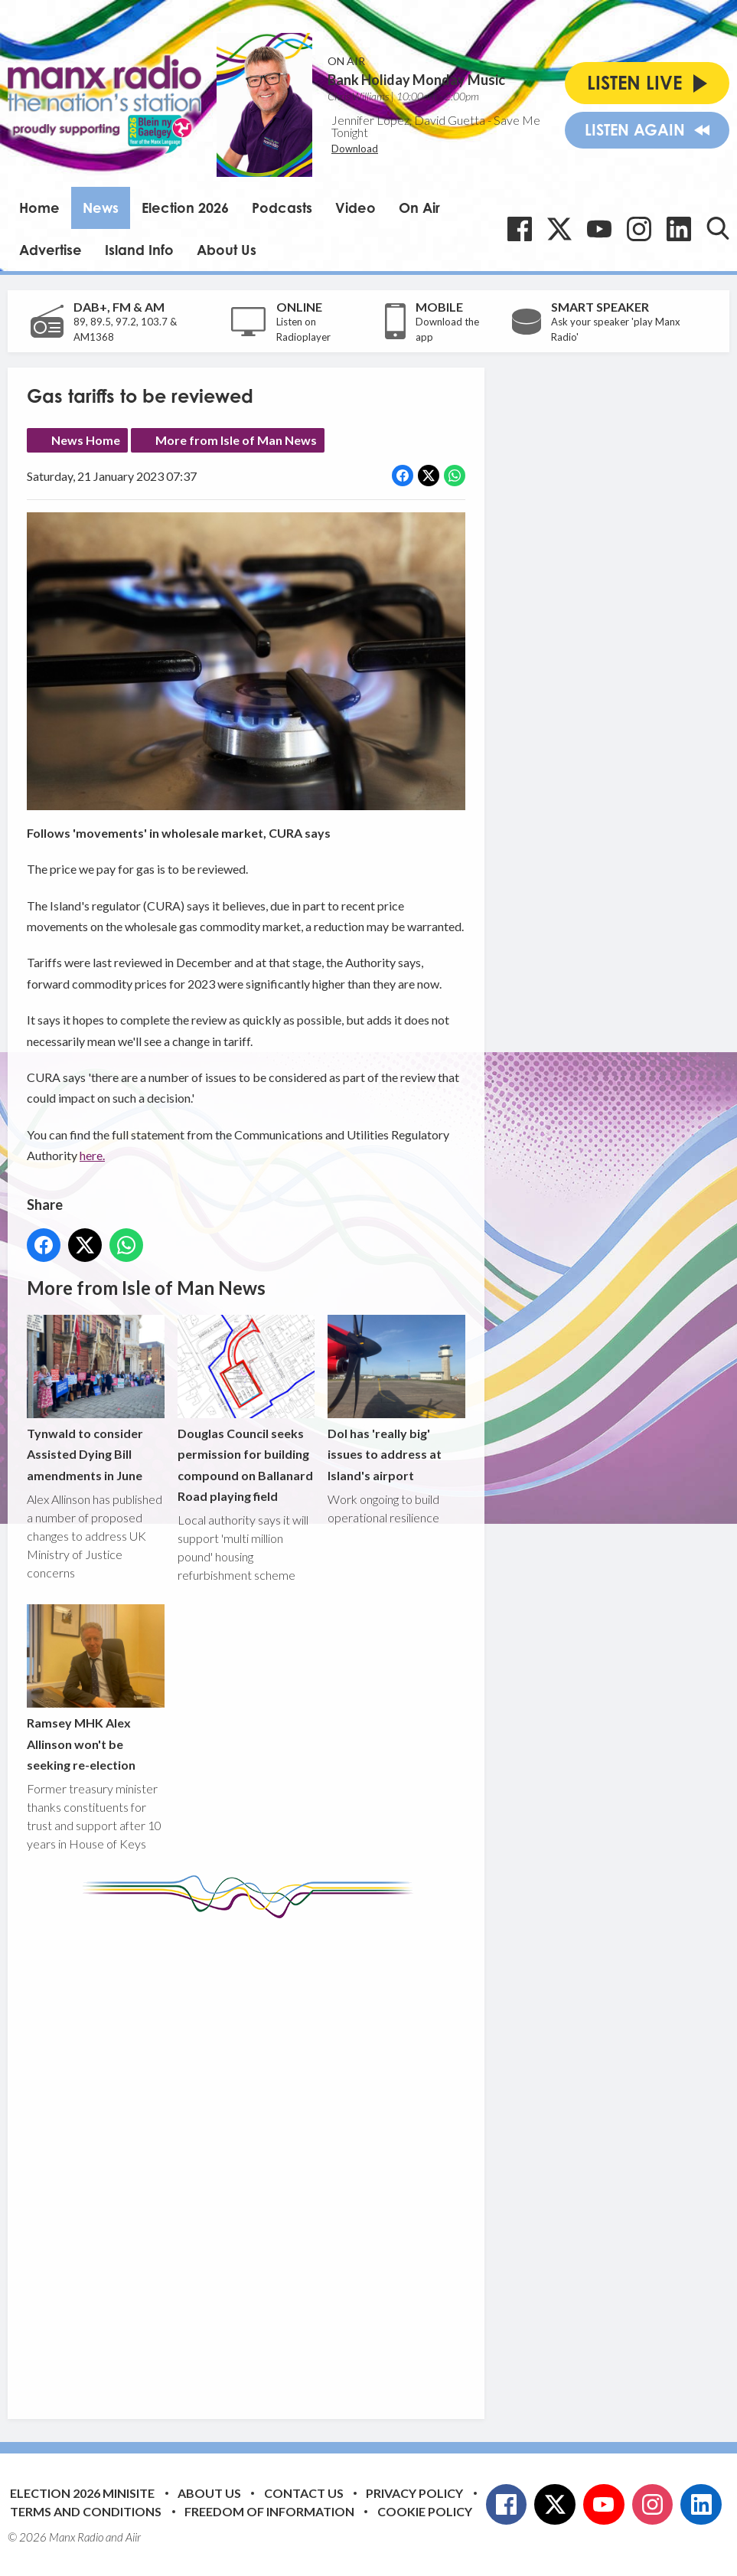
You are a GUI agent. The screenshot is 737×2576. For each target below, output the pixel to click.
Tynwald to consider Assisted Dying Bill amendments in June (96, 1398)
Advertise (50, 249)
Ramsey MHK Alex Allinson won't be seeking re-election (96, 1688)
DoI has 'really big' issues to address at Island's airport (396, 1398)
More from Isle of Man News (236, 440)
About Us (226, 249)
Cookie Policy (424, 2511)
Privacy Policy (414, 2493)
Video (355, 207)
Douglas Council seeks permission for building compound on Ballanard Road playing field (246, 1409)
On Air (419, 207)
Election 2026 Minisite (82, 2493)
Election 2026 (185, 207)
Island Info (139, 249)
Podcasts (282, 207)
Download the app (447, 329)
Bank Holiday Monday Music (416, 79)
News (101, 207)
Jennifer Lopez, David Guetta (408, 120)
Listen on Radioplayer (303, 329)
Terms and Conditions (85, 2511)
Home (39, 207)
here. (92, 1155)
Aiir (133, 2537)
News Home (85, 440)
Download (354, 148)
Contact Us (304, 2493)
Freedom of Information (269, 2511)
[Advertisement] (314, 2157)
